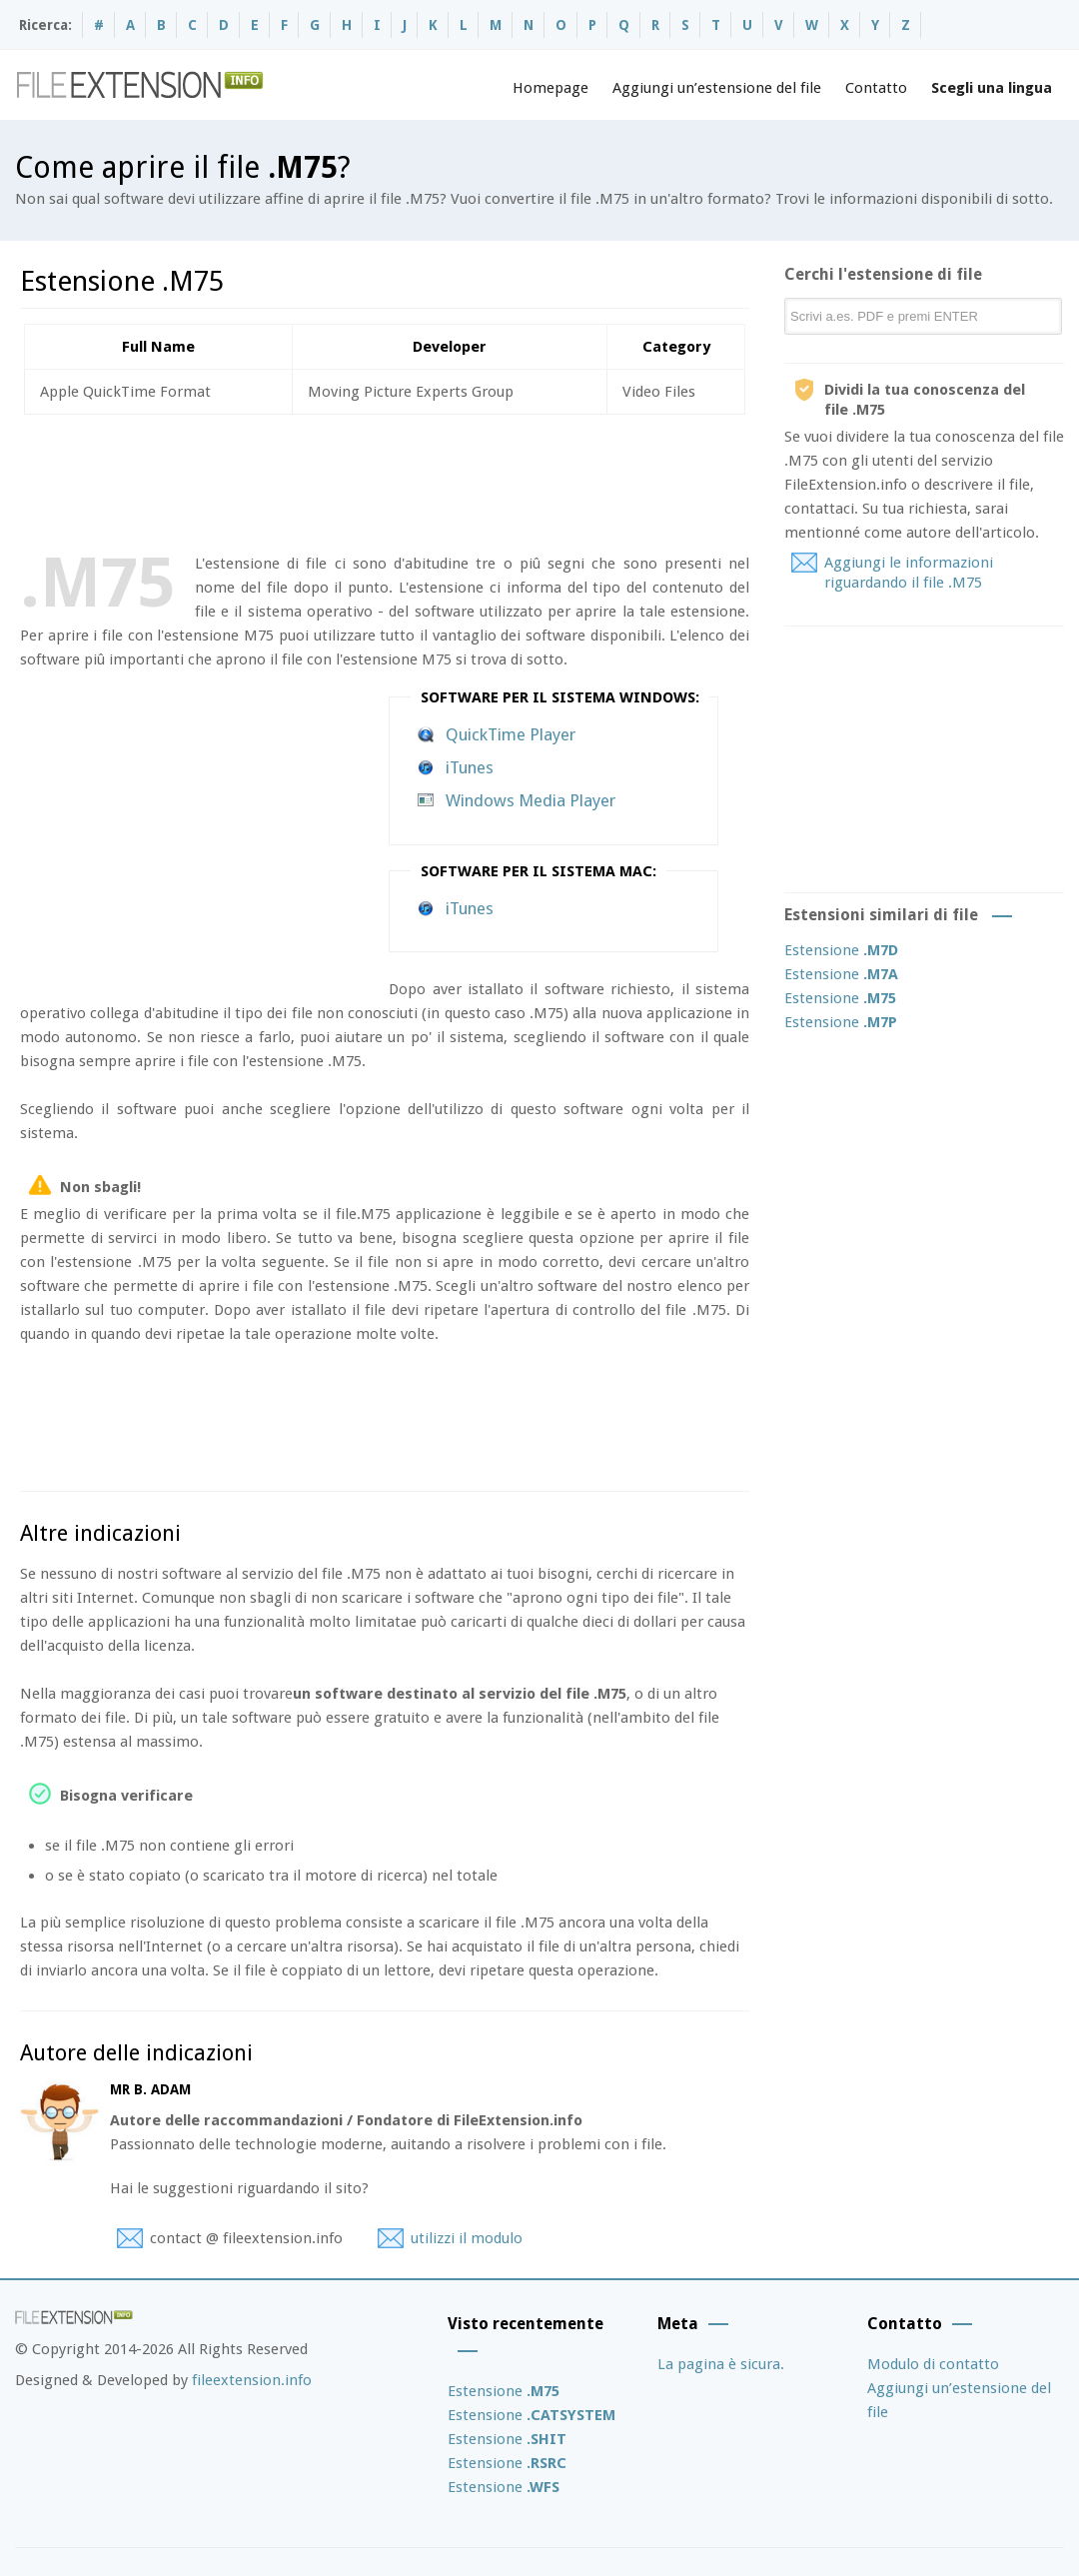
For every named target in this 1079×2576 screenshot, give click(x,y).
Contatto (876, 88)
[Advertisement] (383, 480)
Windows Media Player (530, 800)
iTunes (470, 767)
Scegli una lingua (991, 88)
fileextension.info (252, 2380)
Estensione (841, 950)
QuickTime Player (510, 734)
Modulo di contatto (933, 2364)
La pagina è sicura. (720, 2364)
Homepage (550, 88)
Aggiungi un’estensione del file (716, 88)
